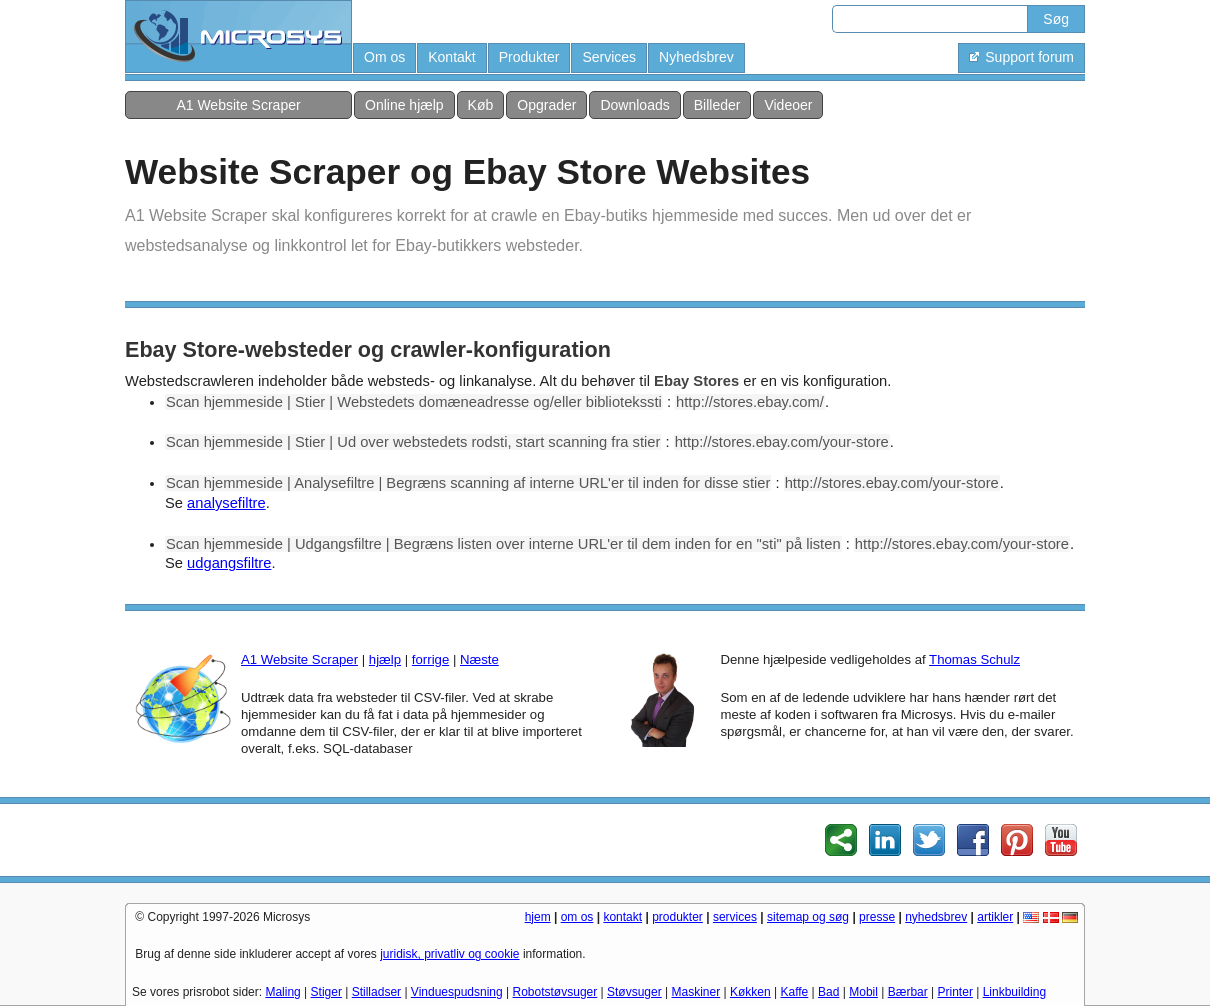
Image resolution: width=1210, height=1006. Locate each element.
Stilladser (376, 992)
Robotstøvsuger (555, 992)
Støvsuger (634, 992)
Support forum (1021, 57)
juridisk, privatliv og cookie (449, 954)
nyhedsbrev (936, 917)
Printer (955, 992)
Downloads (634, 105)
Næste (479, 659)
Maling (282, 992)
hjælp (385, 659)
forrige (430, 659)
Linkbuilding (1014, 992)
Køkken (750, 992)
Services (609, 57)
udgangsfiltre (229, 563)
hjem (538, 917)
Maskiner (696, 992)
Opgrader (546, 105)
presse (877, 917)
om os (577, 917)
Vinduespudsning (457, 992)
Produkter (529, 57)
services (735, 917)
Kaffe (794, 992)
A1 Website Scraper (238, 105)
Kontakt (451, 57)
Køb (481, 105)
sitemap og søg (808, 917)
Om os (384, 57)
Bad (828, 992)
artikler (995, 917)
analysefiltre (226, 503)
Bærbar (908, 992)
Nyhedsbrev (696, 57)
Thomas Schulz (974, 659)
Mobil (863, 992)
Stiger (326, 992)
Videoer (788, 105)
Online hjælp (404, 105)
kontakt (622, 917)
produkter (677, 917)
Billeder (717, 105)
